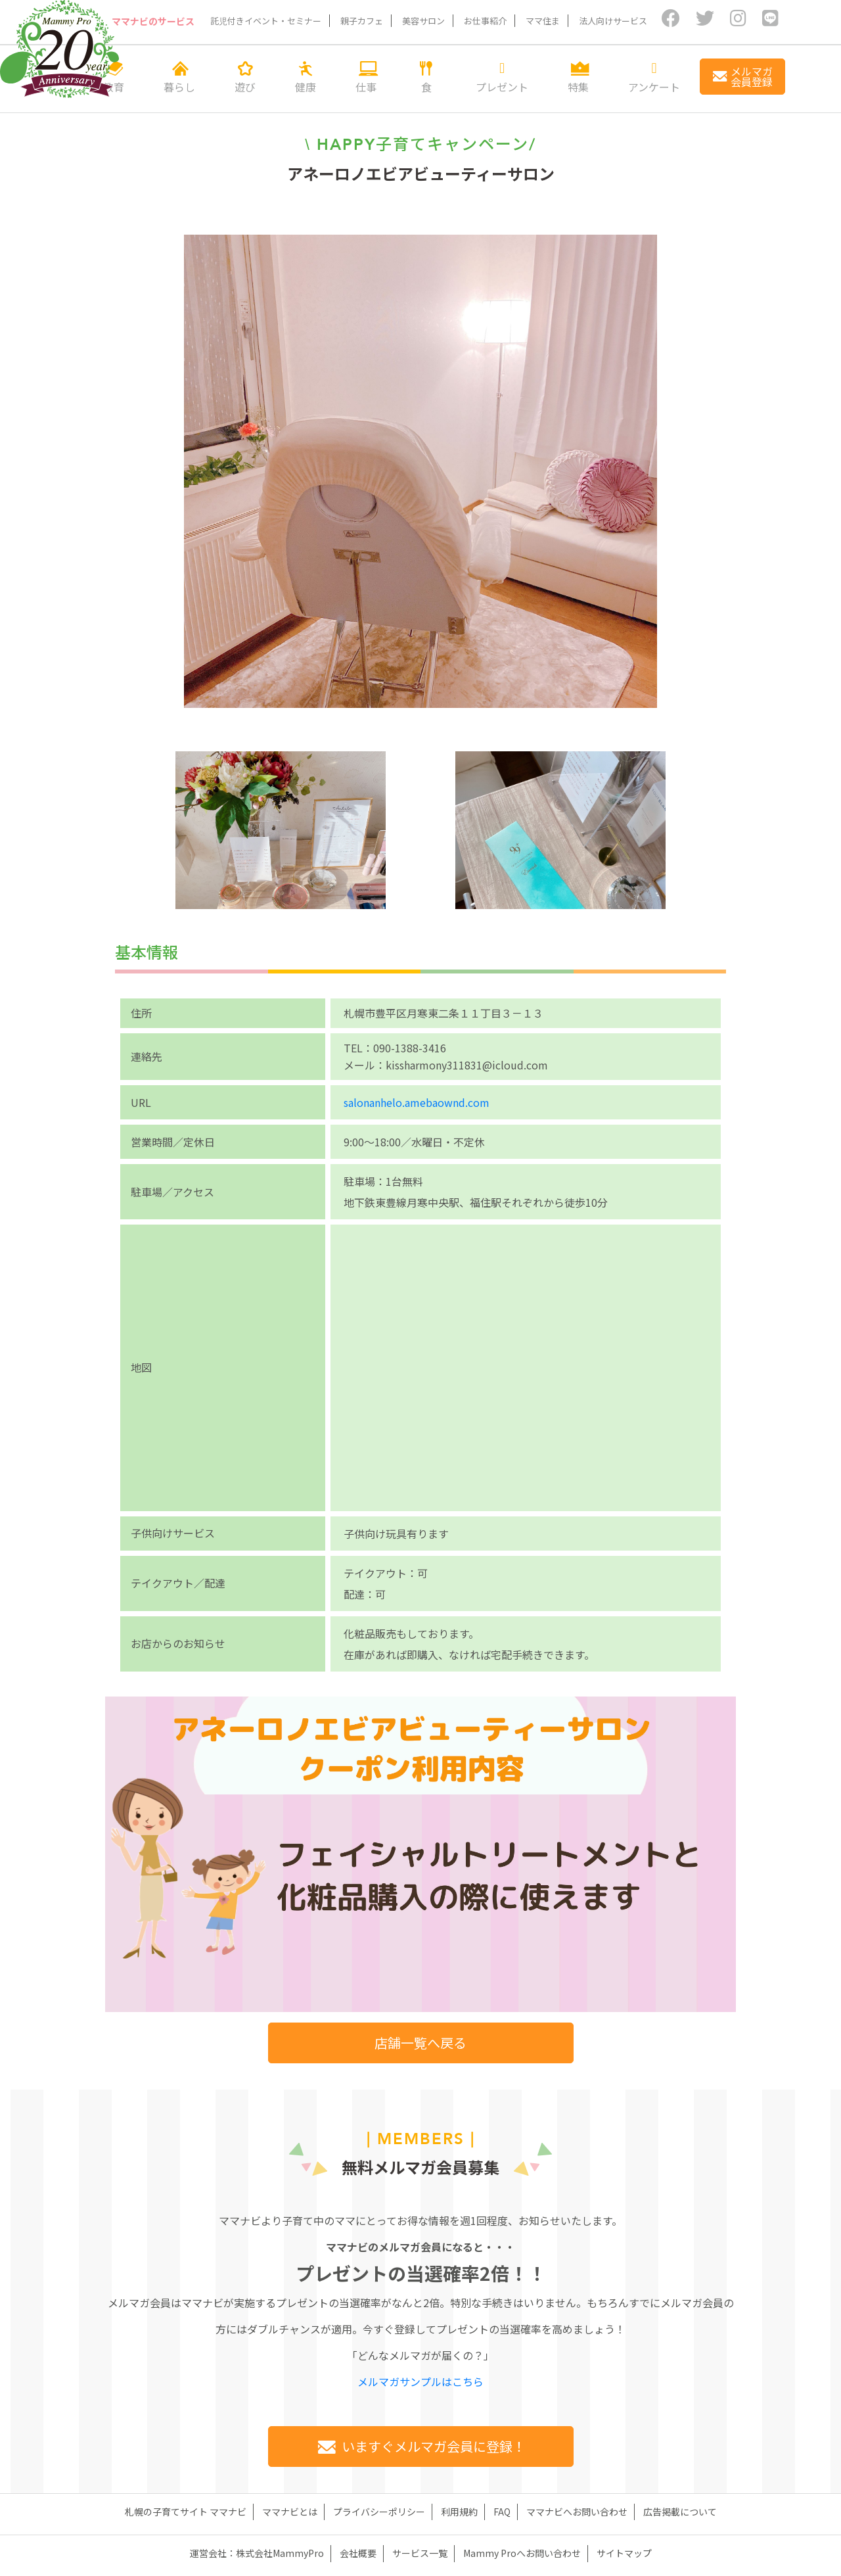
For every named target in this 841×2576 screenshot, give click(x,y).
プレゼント (502, 76)
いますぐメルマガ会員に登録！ (420, 2446)
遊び (245, 76)
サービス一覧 (419, 2553)
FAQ (502, 2511)
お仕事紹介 (485, 20)
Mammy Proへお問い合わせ (522, 2553)
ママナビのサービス (154, 21)
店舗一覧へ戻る (420, 2042)
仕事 (365, 76)
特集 (578, 76)
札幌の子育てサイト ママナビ (185, 2511)
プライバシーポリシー (379, 2511)
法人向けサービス (613, 20)
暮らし (179, 76)
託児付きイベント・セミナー (265, 20)
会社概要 (358, 2553)
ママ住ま (543, 20)
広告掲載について (680, 2511)
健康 (305, 76)
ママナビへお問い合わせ (576, 2511)
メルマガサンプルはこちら (420, 2381)
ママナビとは (289, 2511)
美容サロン (423, 20)
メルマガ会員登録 (742, 76)
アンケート (654, 76)
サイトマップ (624, 2553)
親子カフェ (361, 20)
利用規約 (459, 2511)
